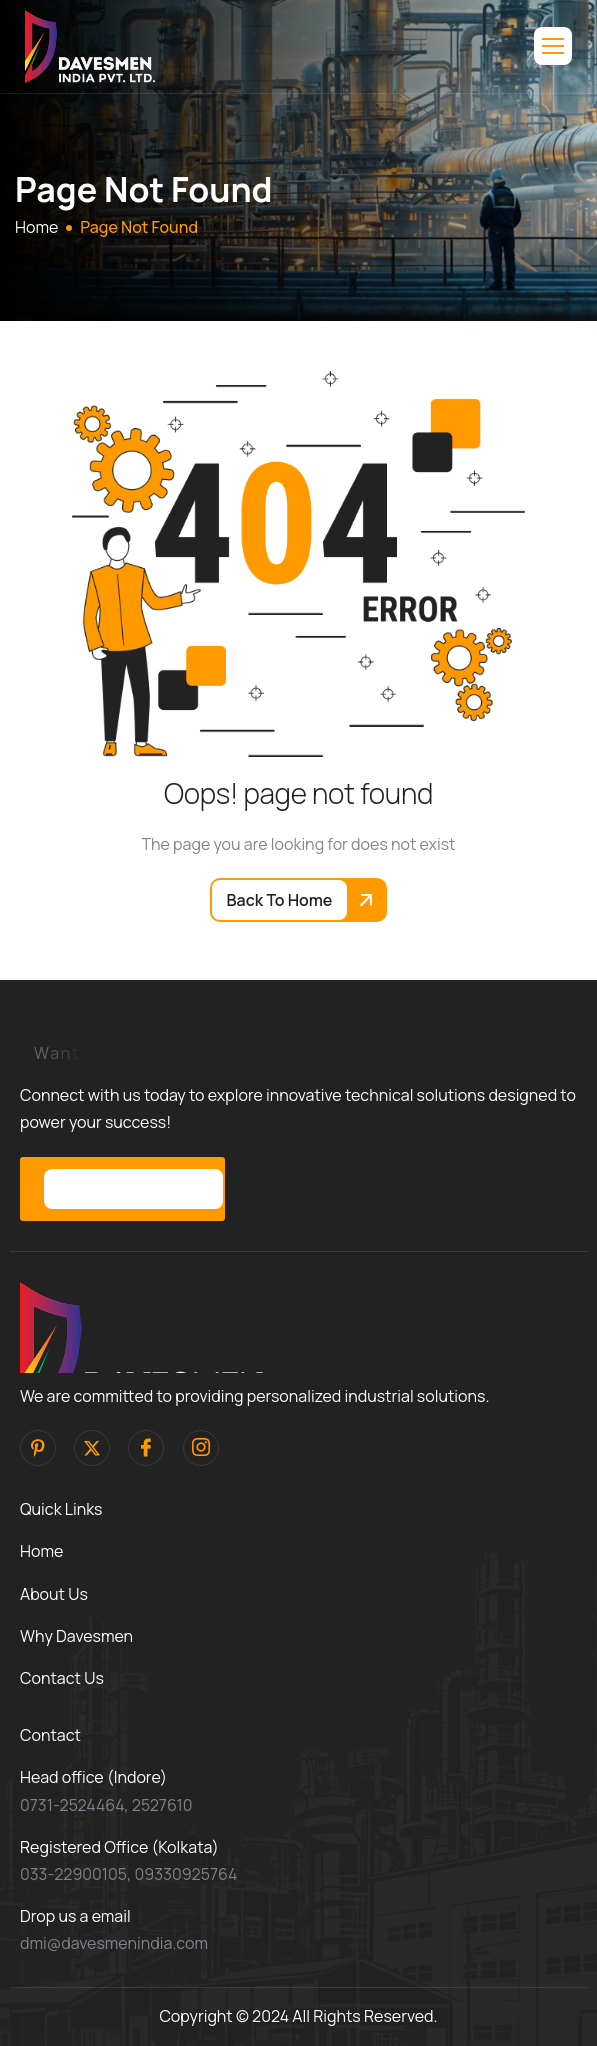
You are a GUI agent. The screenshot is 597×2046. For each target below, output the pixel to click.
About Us (54, 1594)
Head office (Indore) (93, 1777)
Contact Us (62, 1678)
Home (41, 1551)
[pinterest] (38, 1448)
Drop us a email (75, 1916)
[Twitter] (92, 1448)
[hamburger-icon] (553, 46)
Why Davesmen (76, 1636)
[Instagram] (201, 1448)
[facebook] (146, 1448)
